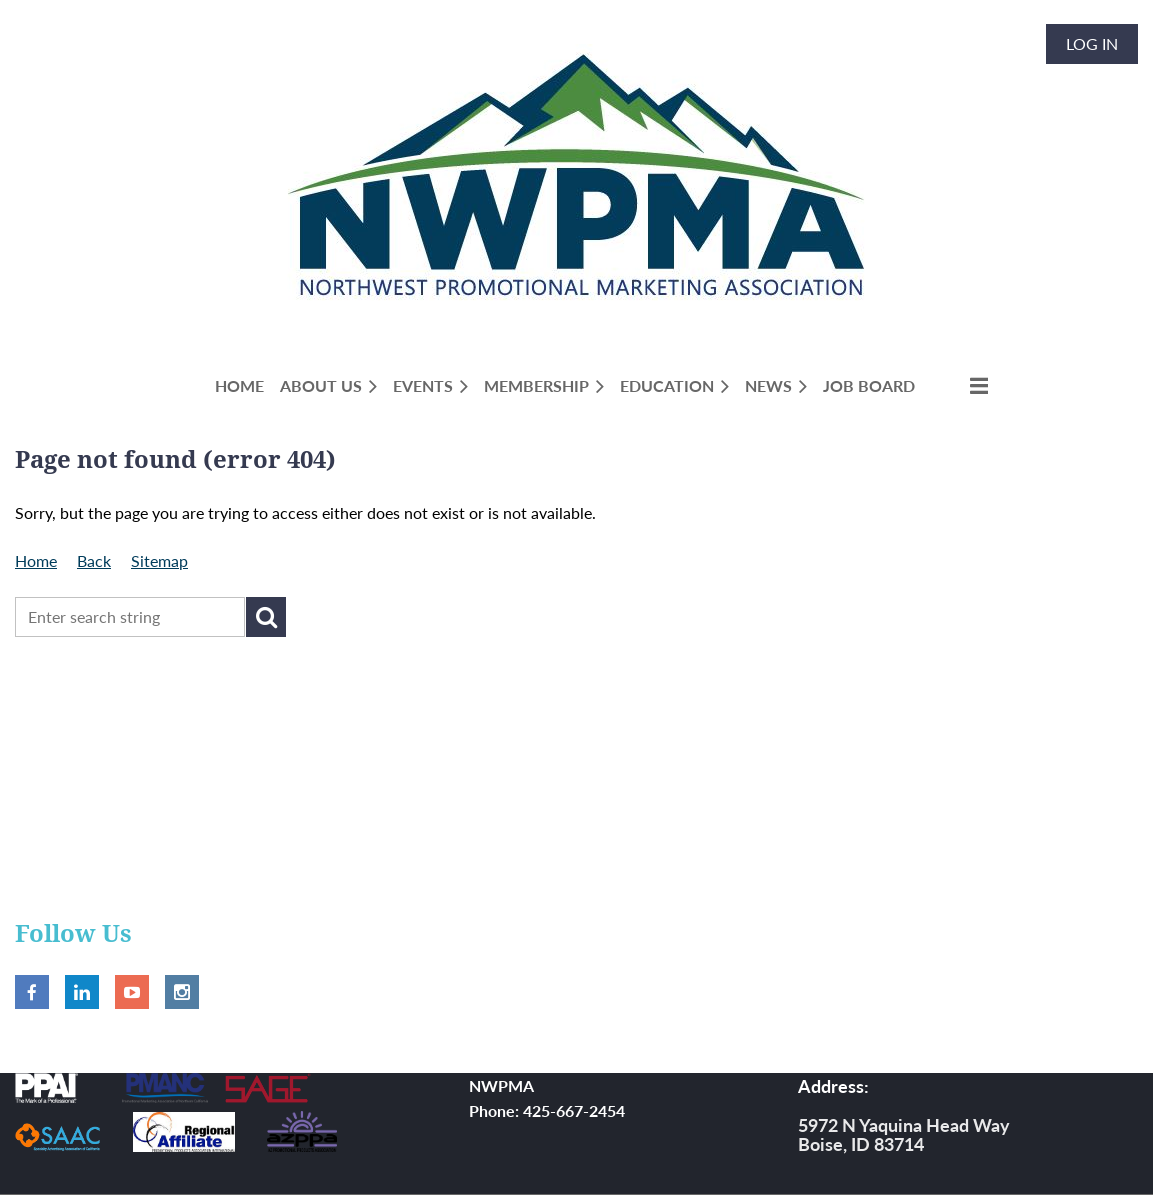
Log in (1092, 43)
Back (94, 560)
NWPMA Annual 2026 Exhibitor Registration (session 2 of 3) (226, 836)
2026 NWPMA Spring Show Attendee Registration (193, 696)
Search (266, 617)
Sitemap (159, 560)
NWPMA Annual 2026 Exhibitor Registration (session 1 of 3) (226, 774)
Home (36, 560)
